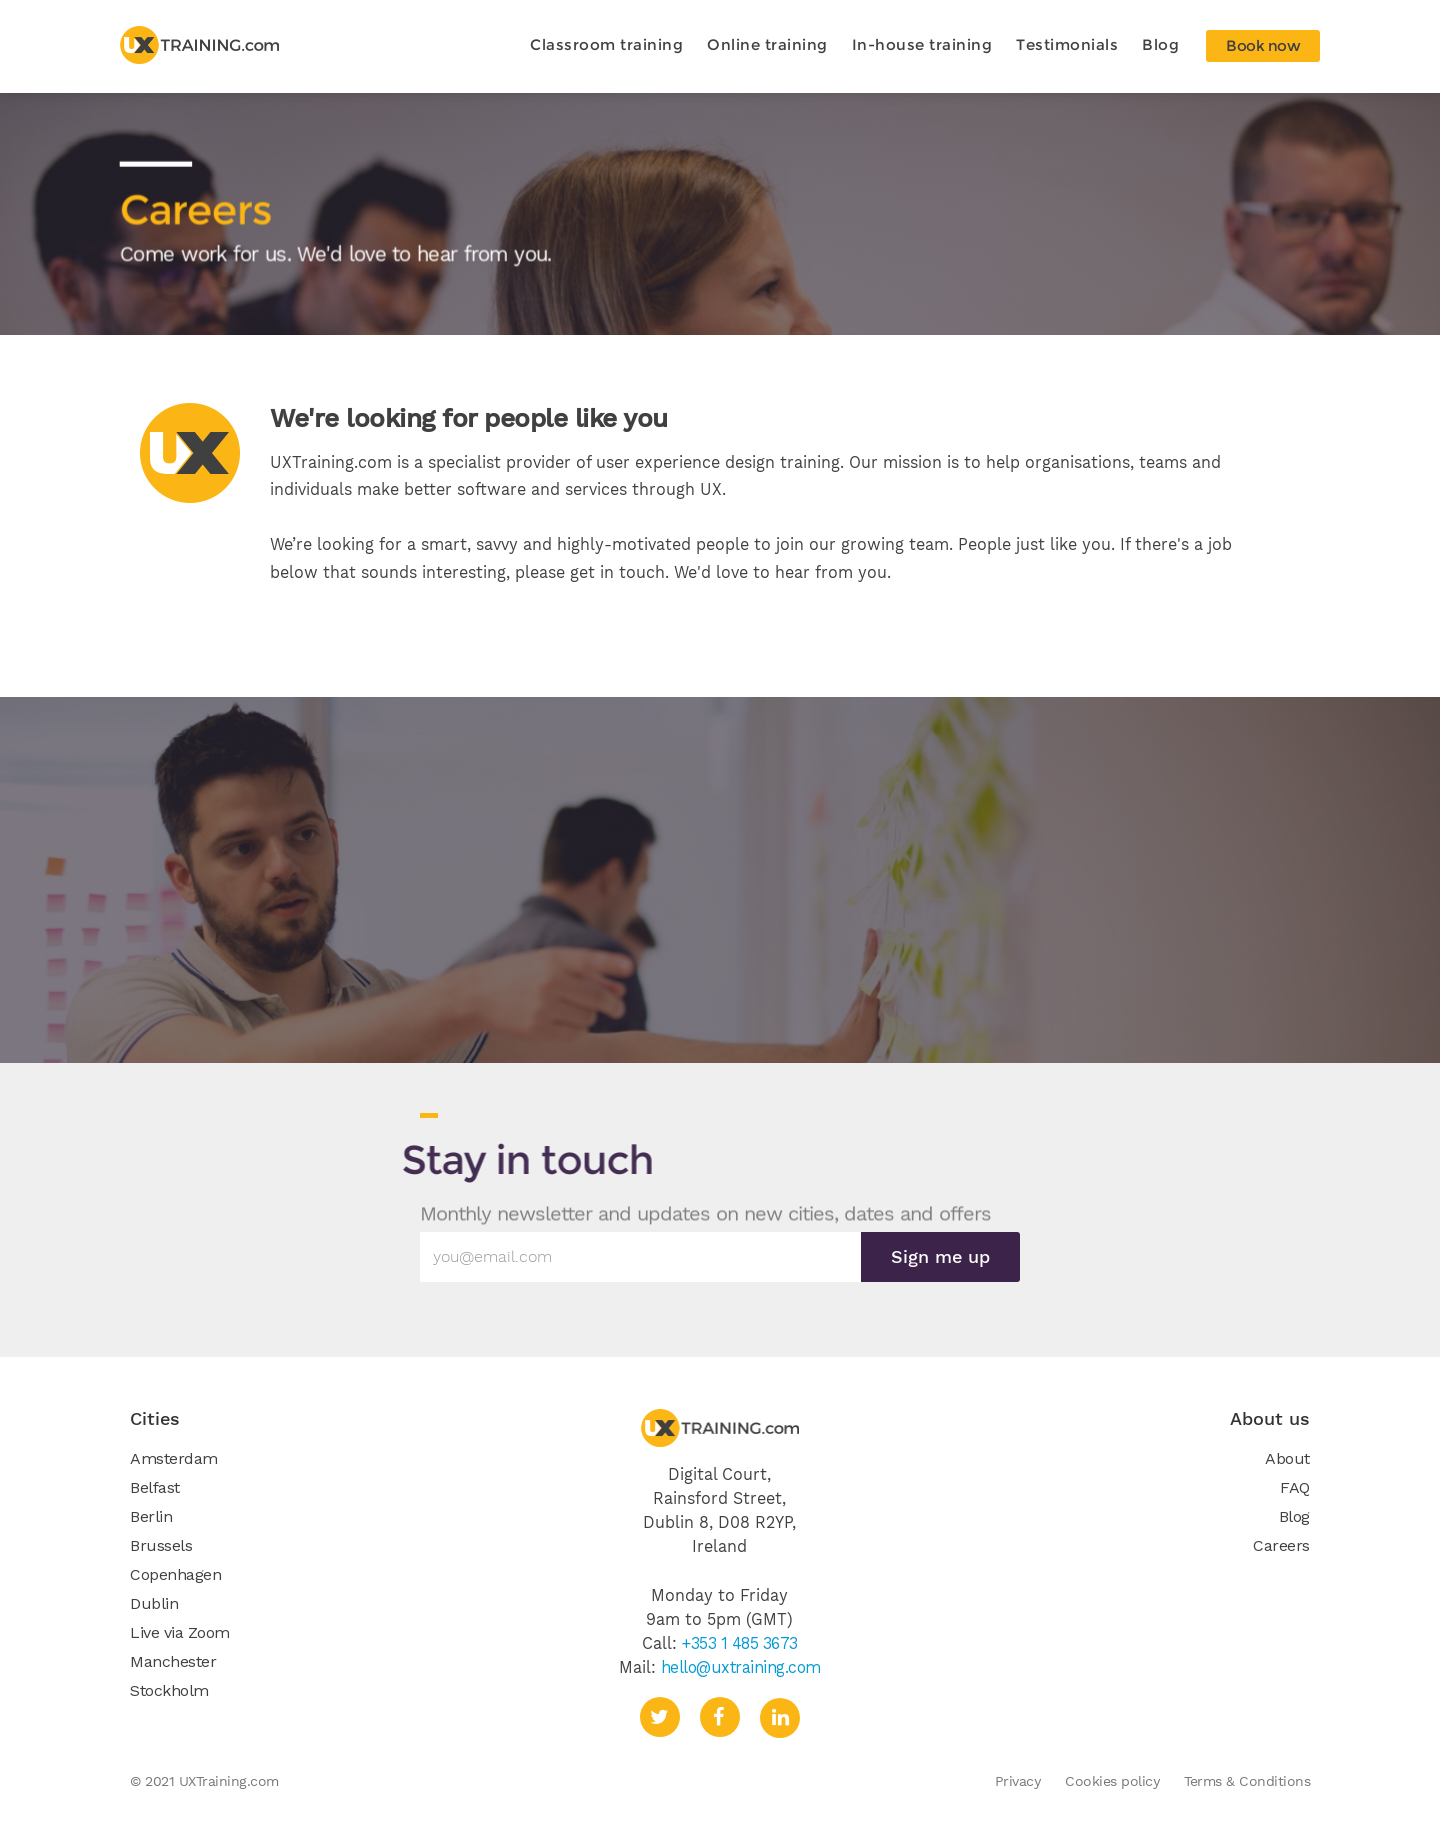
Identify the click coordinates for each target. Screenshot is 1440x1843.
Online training (767, 44)
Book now (1263, 45)
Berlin (151, 1516)
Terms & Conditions (1247, 1781)
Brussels (161, 1545)
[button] (606, 45)
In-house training (922, 44)
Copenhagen (175, 1574)
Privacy (1018, 1781)
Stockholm (169, 1690)
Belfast (155, 1487)
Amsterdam (174, 1458)
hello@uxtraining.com (741, 1666)
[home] (201, 45)
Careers (1281, 1545)
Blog (1160, 44)
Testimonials (1067, 44)
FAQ (1295, 1487)
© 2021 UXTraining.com (204, 1781)
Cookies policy (1112, 1781)
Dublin (154, 1603)
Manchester (173, 1661)
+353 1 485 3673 (740, 1642)
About (1287, 1458)
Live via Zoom (180, 1632)
